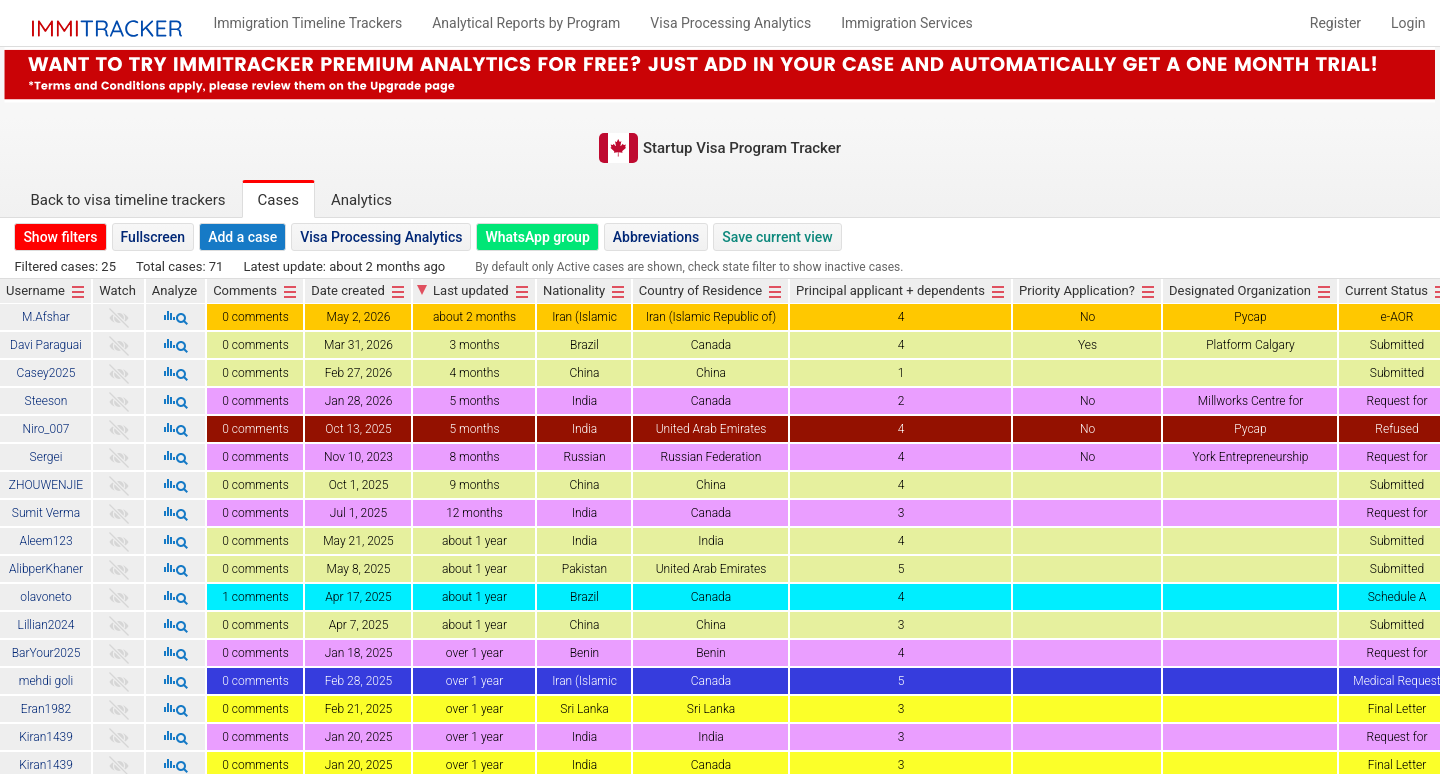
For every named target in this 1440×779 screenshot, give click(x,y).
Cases (278, 200)
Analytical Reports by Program (526, 23)
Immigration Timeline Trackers (307, 23)
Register (1335, 23)
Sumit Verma (46, 513)
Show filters (60, 237)
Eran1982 (46, 709)
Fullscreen (153, 237)
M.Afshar (46, 317)
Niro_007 (45, 429)
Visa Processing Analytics (381, 237)
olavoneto (45, 597)
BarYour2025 (46, 653)
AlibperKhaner (46, 569)
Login (1408, 23)
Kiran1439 (46, 737)
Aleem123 (45, 541)
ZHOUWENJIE (46, 485)
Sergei (46, 457)
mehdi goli (46, 681)
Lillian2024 (46, 625)
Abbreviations (656, 237)
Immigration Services (907, 23)
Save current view (777, 237)
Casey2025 (46, 373)
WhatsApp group (537, 237)
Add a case (242, 237)
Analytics (361, 200)
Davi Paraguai (46, 345)
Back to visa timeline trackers (127, 200)
